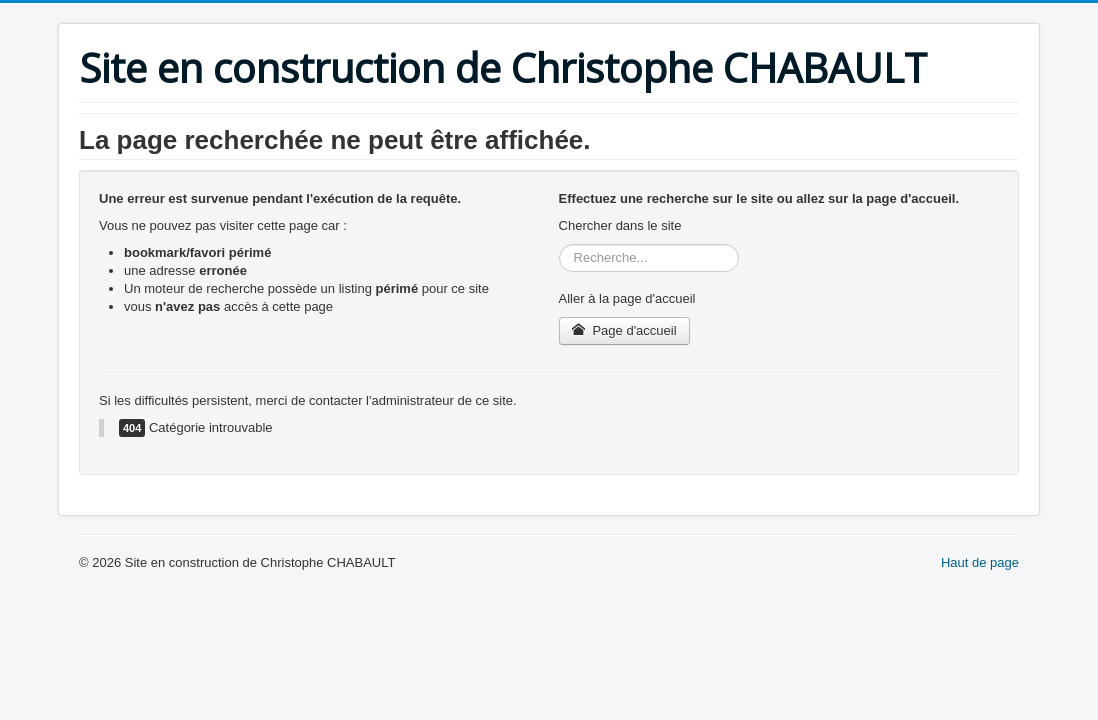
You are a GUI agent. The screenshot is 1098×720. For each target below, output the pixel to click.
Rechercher (559, 244)
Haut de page (980, 562)
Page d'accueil (624, 330)
